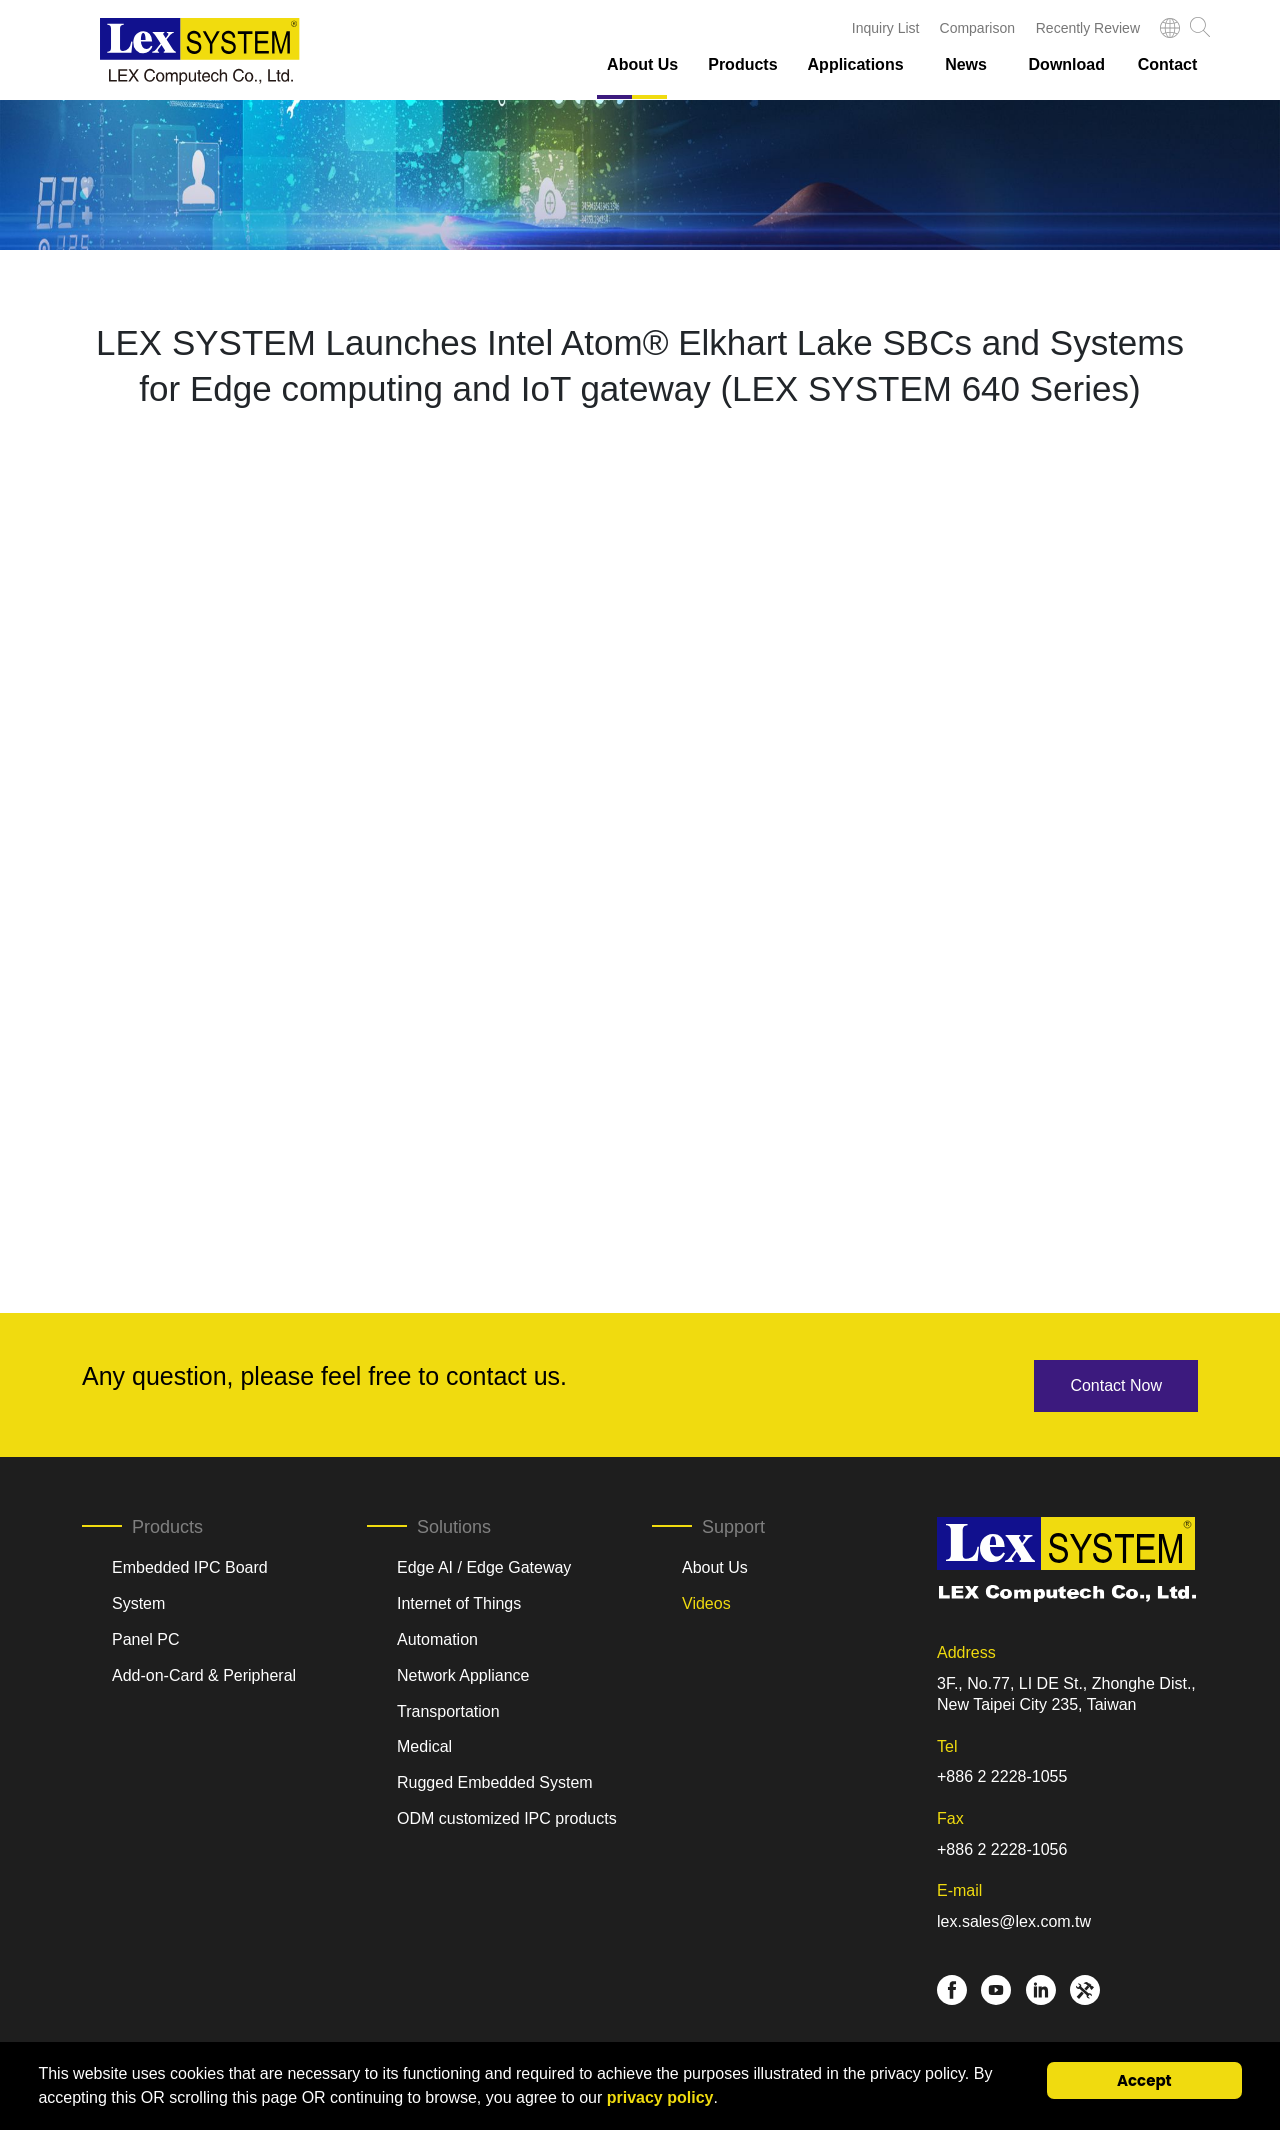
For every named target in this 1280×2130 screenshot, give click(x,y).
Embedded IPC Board (190, 1565)
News (966, 64)
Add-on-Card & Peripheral (204, 1673)
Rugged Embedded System (495, 1780)
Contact (1168, 64)
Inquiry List (886, 28)
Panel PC (146, 1637)
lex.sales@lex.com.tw (1014, 1919)
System (138, 1601)
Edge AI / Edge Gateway (484, 1565)
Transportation (448, 1708)
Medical (424, 1744)
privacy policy (660, 2097)
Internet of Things (459, 1601)
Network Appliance (463, 1673)
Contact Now (1116, 1383)
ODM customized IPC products (507, 1816)
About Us (642, 64)
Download (1067, 64)
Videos (706, 1601)
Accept (1144, 2080)
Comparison (977, 28)
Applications (856, 64)
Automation (437, 1637)
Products (742, 64)
